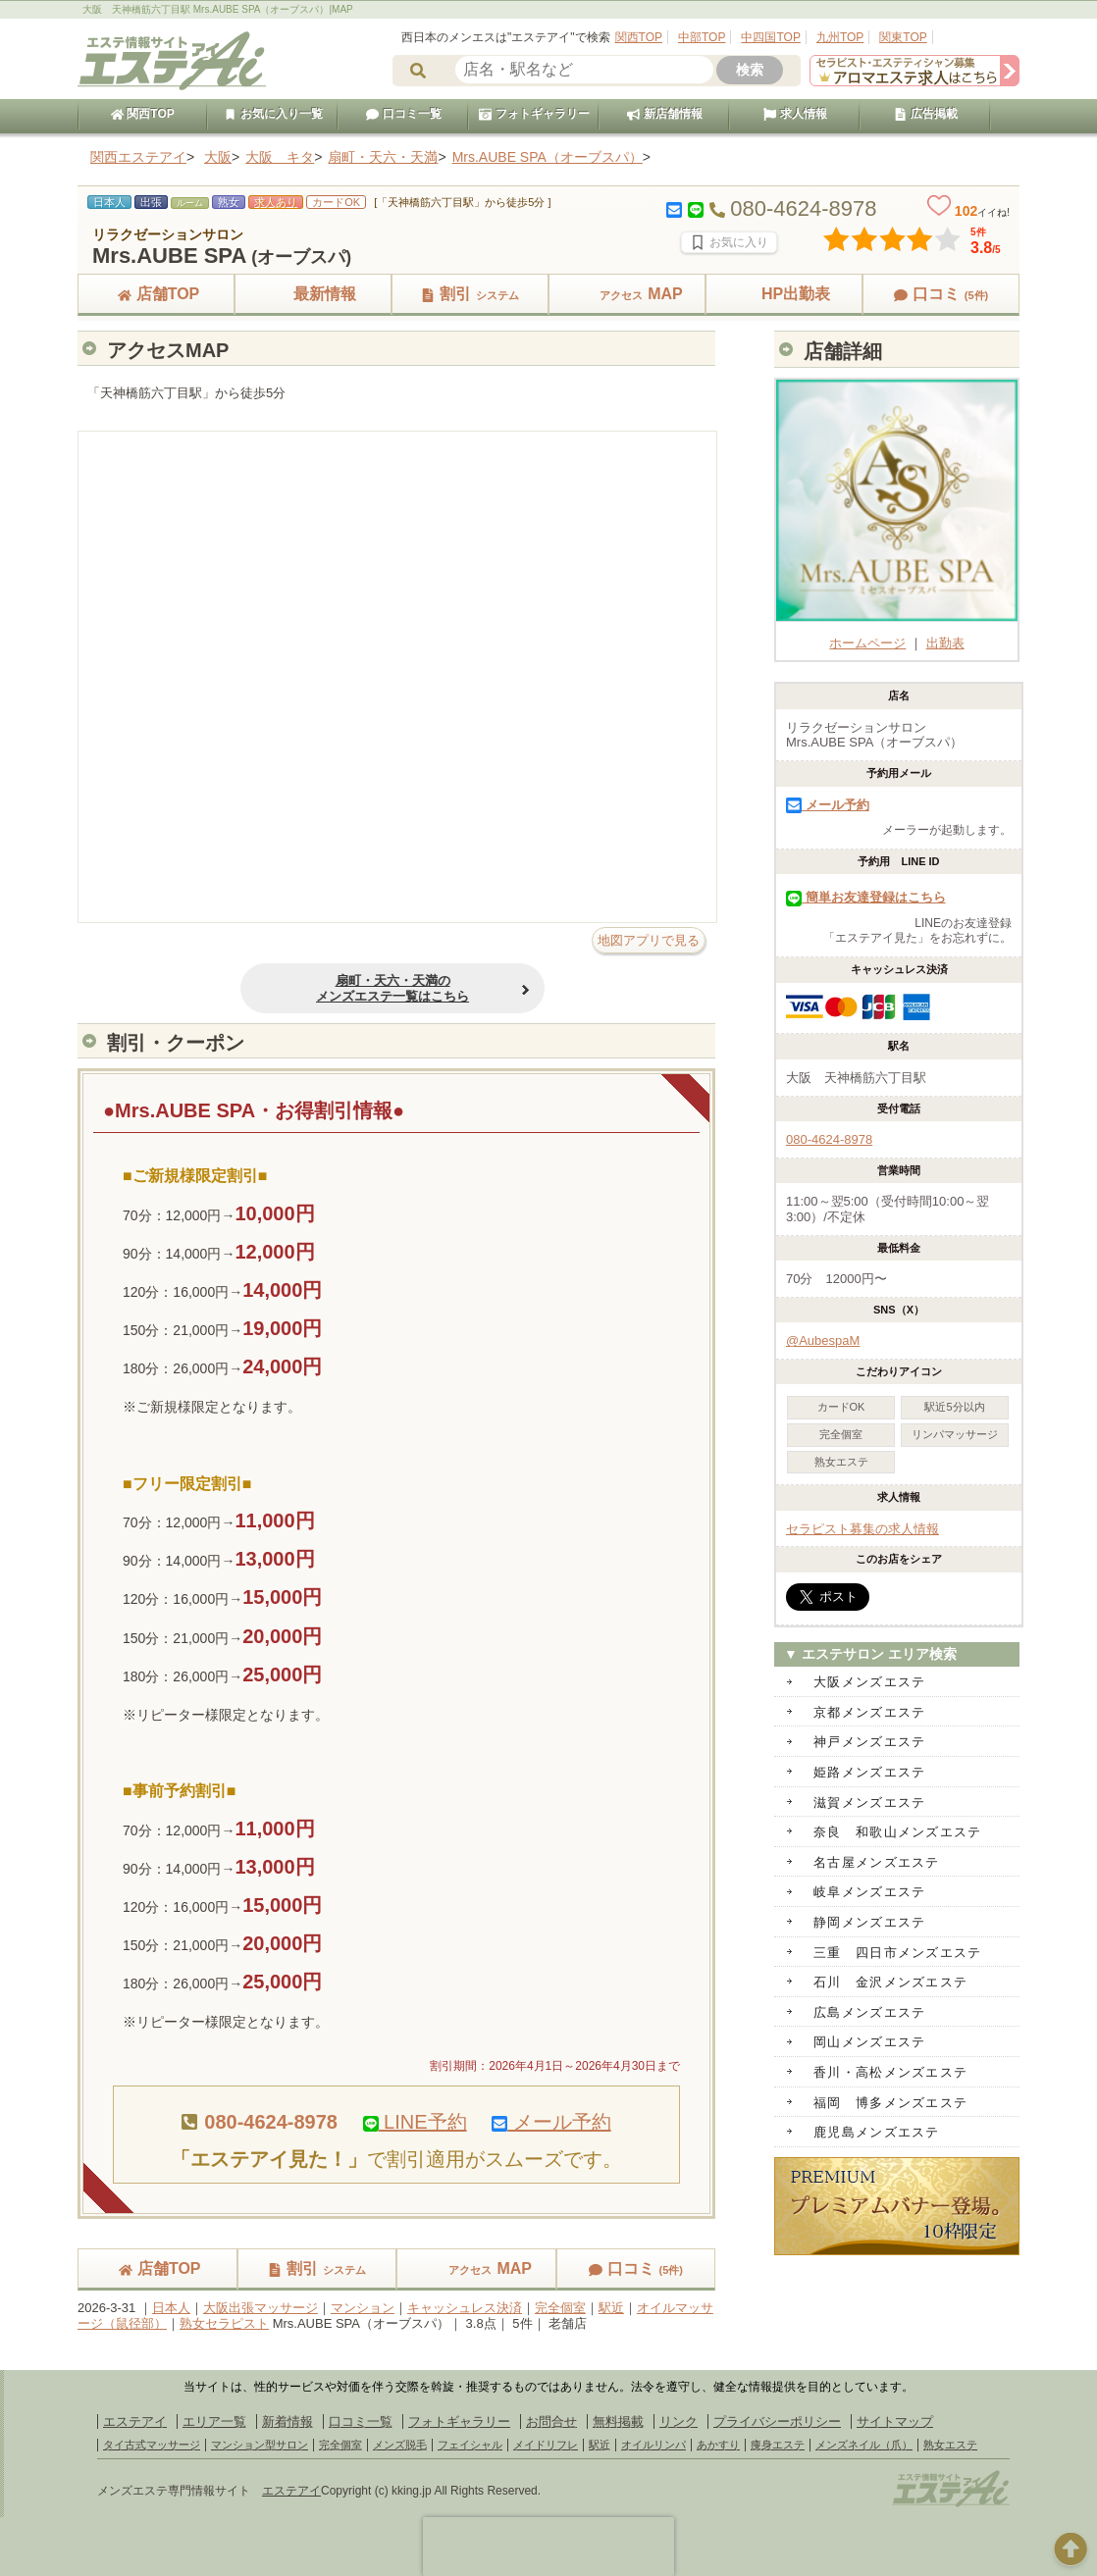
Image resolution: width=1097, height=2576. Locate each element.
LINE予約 (415, 2122)
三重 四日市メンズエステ (897, 1952)
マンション (362, 2307)
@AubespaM (823, 1340)
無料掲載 (618, 2421)
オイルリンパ (653, 2444)
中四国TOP (770, 37)
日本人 (171, 2307)
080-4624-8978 (829, 1139)
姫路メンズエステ (869, 1772)
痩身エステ (778, 2444)
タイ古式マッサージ (151, 2444)
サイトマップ (895, 2421)
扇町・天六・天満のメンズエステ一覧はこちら (346, 988)
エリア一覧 (214, 2421)
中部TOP (701, 37)
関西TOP (638, 37)
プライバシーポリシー (777, 2421)
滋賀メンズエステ (869, 1802)
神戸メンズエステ (869, 1741)
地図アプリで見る (649, 940)
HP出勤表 (784, 294)
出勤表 (945, 643)
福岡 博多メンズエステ (890, 2102)
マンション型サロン (259, 2444)
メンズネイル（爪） (864, 2444)
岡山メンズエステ (869, 2042)
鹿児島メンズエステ (876, 2132)
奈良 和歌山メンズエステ (897, 1832)
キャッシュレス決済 (464, 2307)
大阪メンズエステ (869, 1681)
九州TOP (839, 37)
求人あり (275, 202)
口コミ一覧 (403, 114)
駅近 (611, 2307)
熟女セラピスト (224, 2323)
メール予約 (551, 2122)
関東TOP (902, 37)
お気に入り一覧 (273, 114)
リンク (678, 2421)
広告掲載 (925, 114)
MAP (627, 294)
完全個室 (560, 2307)
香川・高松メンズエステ (890, 2072)
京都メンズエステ (869, 1712)
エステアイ (135, 2421)
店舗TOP (156, 294)
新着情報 (287, 2421)
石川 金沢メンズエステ (890, 1982)
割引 (470, 294)
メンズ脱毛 (400, 2444)
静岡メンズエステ (869, 1922)
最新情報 (313, 294)
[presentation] (548, 2546)
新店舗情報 (664, 114)
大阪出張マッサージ (260, 2307)
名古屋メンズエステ (876, 1862)
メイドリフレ (545, 2444)
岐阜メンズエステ (869, 1891)
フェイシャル (470, 2444)
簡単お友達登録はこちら (866, 897)
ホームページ (897, 635)
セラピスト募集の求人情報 (862, 1528)
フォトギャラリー (534, 114)
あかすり (718, 2444)
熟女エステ (950, 2444)
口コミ (941, 294)
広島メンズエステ (869, 2012)
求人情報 (794, 114)
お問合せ (551, 2421)
